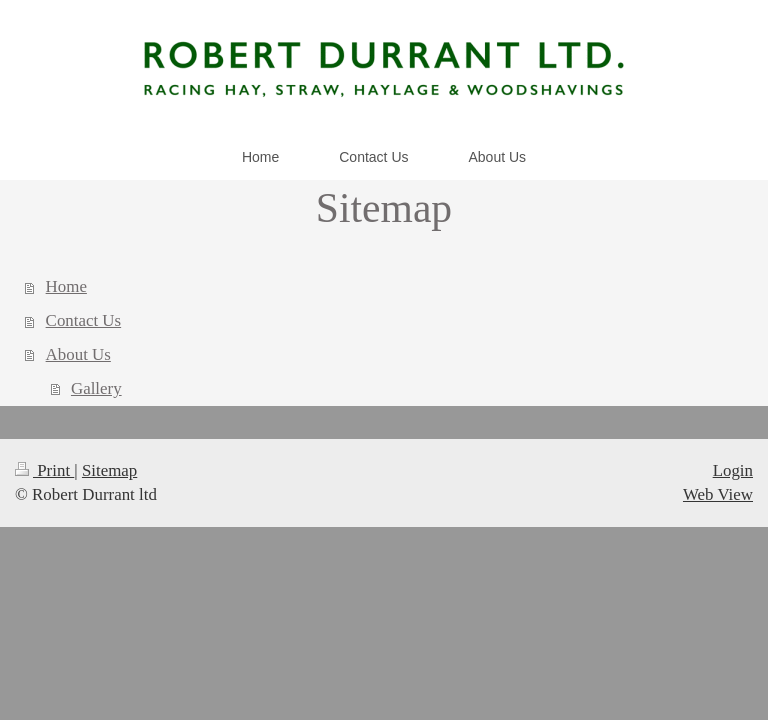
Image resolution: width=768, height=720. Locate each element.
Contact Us (84, 320)
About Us (78, 354)
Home (66, 286)
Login (733, 470)
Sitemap (109, 470)
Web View (718, 494)
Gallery (96, 388)
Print (44, 470)
